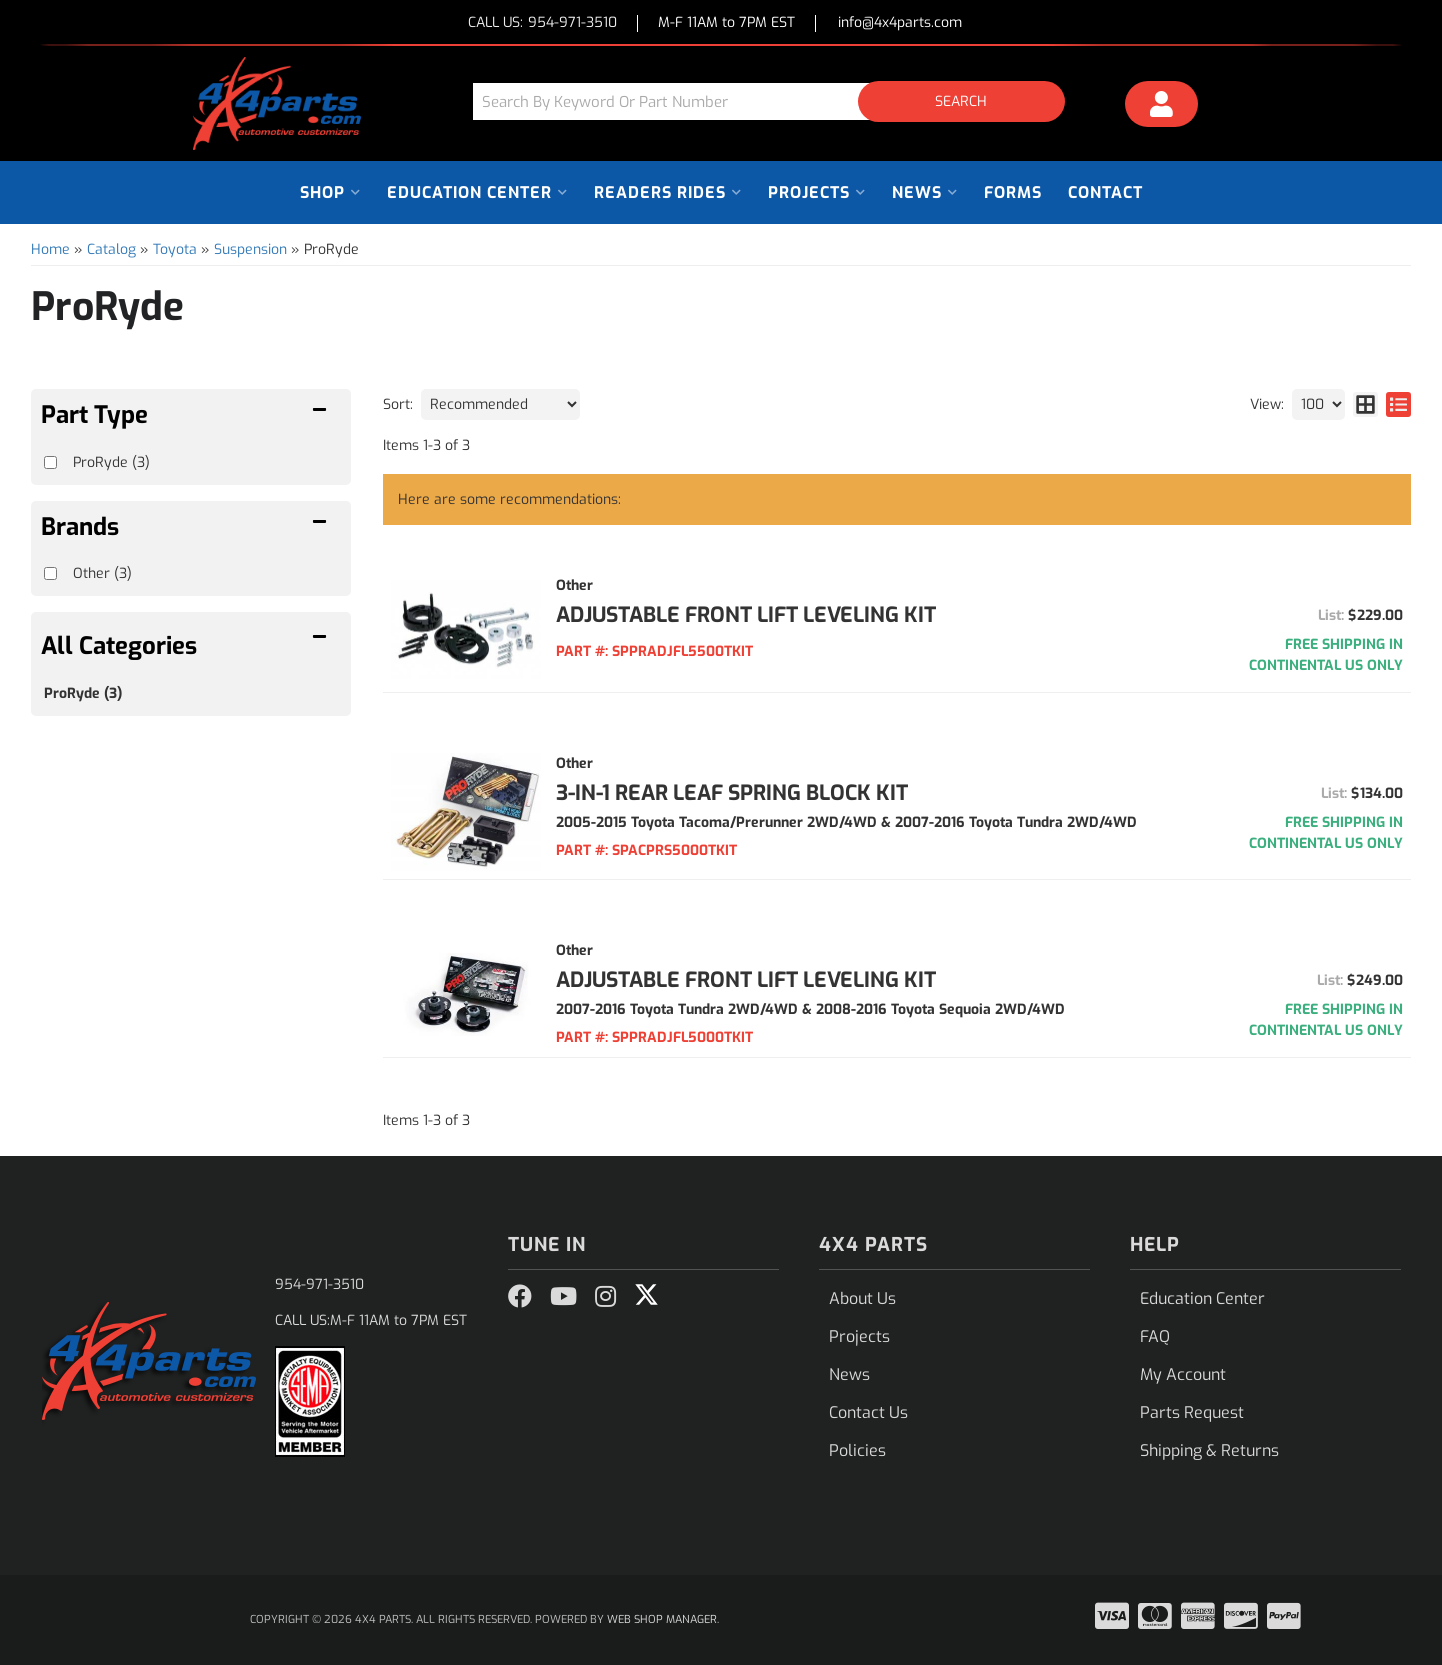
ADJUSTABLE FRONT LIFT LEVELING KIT (746, 615)
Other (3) (102, 573)
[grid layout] (1365, 404)
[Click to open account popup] (1162, 107)
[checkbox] (50, 573)
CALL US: (542, 23)
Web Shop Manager (662, 1619)
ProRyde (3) (83, 693)
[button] (776, 101)
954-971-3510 (319, 1284)
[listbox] (500, 404)
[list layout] (1398, 404)
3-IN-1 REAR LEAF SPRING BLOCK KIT (732, 793)
